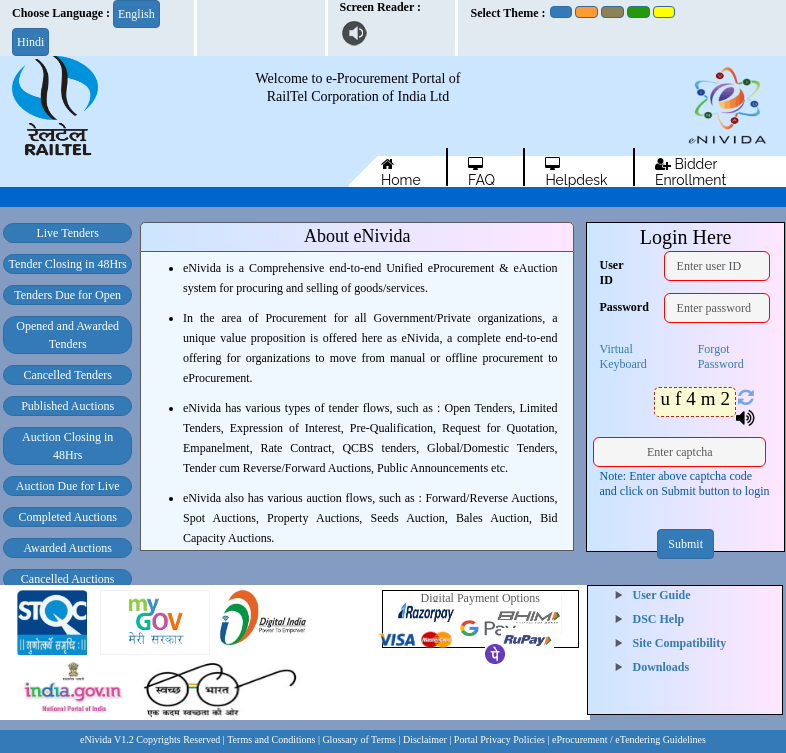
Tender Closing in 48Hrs (68, 264)
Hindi (30, 42)
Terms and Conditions (271, 739)
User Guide (662, 595)
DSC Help (659, 619)
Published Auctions (67, 406)
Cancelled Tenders (67, 375)
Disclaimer (425, 739)
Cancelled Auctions (68, 579)
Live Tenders (67, 233)
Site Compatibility (680, 643)
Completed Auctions (68, 517)
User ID (611, 272)
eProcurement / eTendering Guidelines (629, 739)
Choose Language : (61, 13)
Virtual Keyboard (622, 356)
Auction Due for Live (68, 486)
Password (611, 307)
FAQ (481, 171)
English (136, 14)
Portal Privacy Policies (499, 739)
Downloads (661, 667)
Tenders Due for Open (67, 295)
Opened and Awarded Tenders (67, 335)
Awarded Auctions (67, 548)
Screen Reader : (381, 7)
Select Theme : (507, 13)
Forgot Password (721, 356)
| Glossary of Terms (358, 739)
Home (401, 171)
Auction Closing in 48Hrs (67, 446)
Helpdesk (576, 171)
